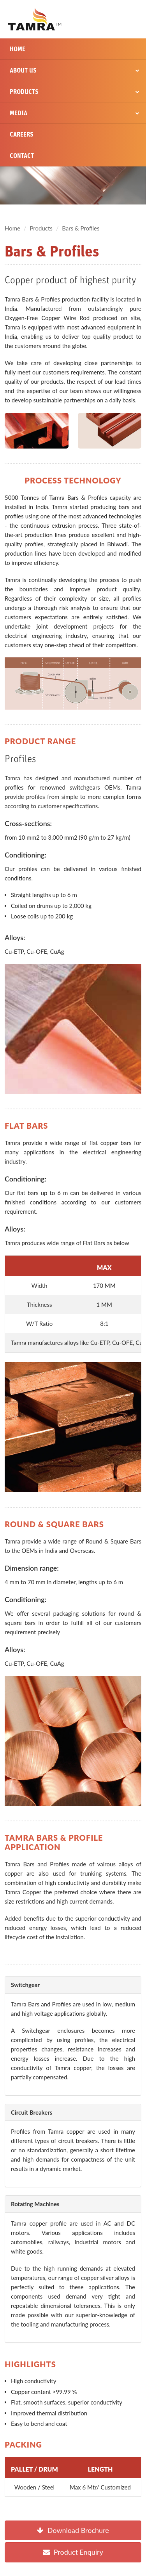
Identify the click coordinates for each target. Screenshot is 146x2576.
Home (17, 49)
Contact (22, 155)
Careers (21, 134)
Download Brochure (73, 2530)
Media (74, 113)
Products (74, 91)
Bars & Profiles (80, 228)
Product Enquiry (73, 2552)
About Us (74, 70)
